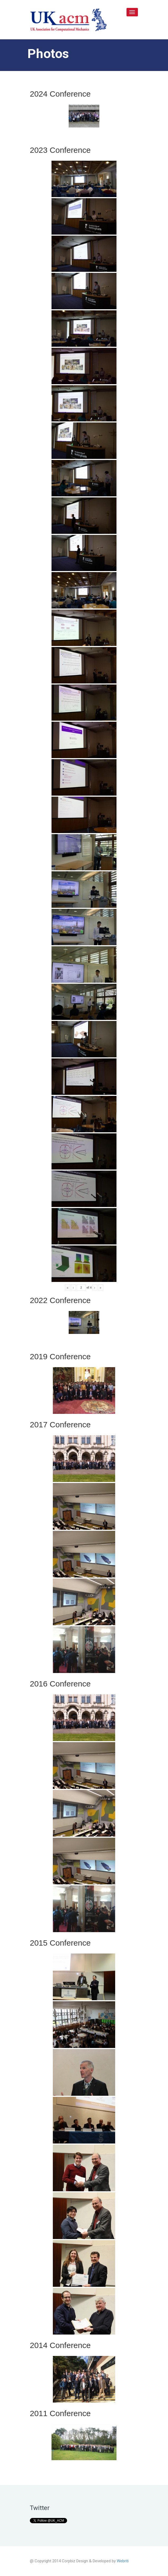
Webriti (123, 2561)
